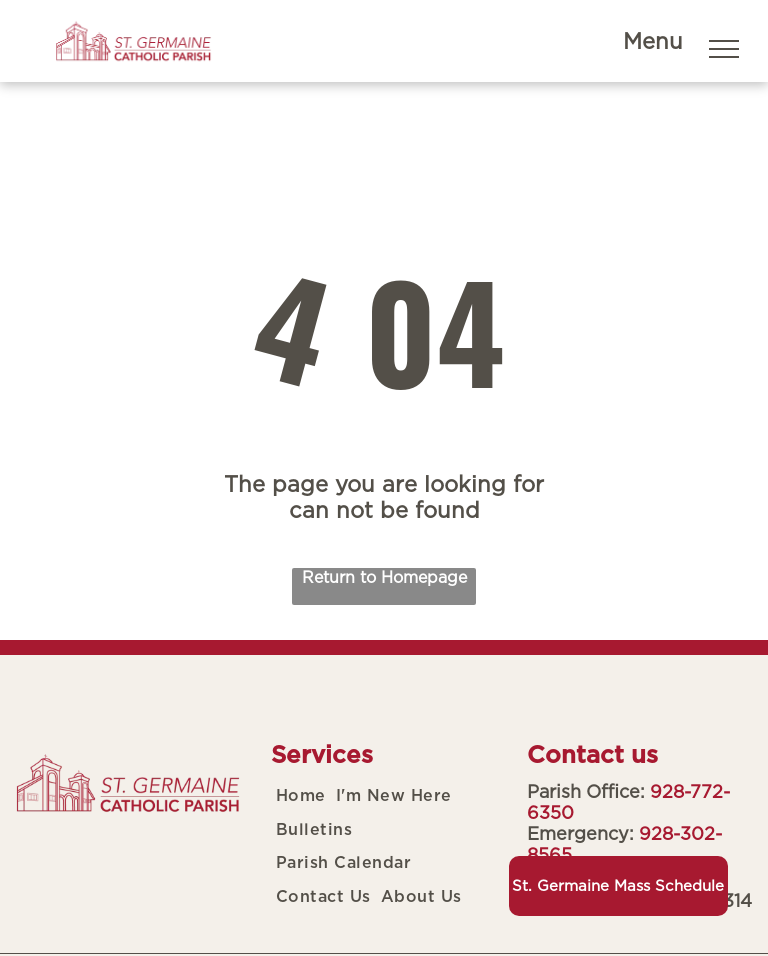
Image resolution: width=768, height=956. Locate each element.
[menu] (724, 49)
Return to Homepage (384, 577)
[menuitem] (301, 795)
